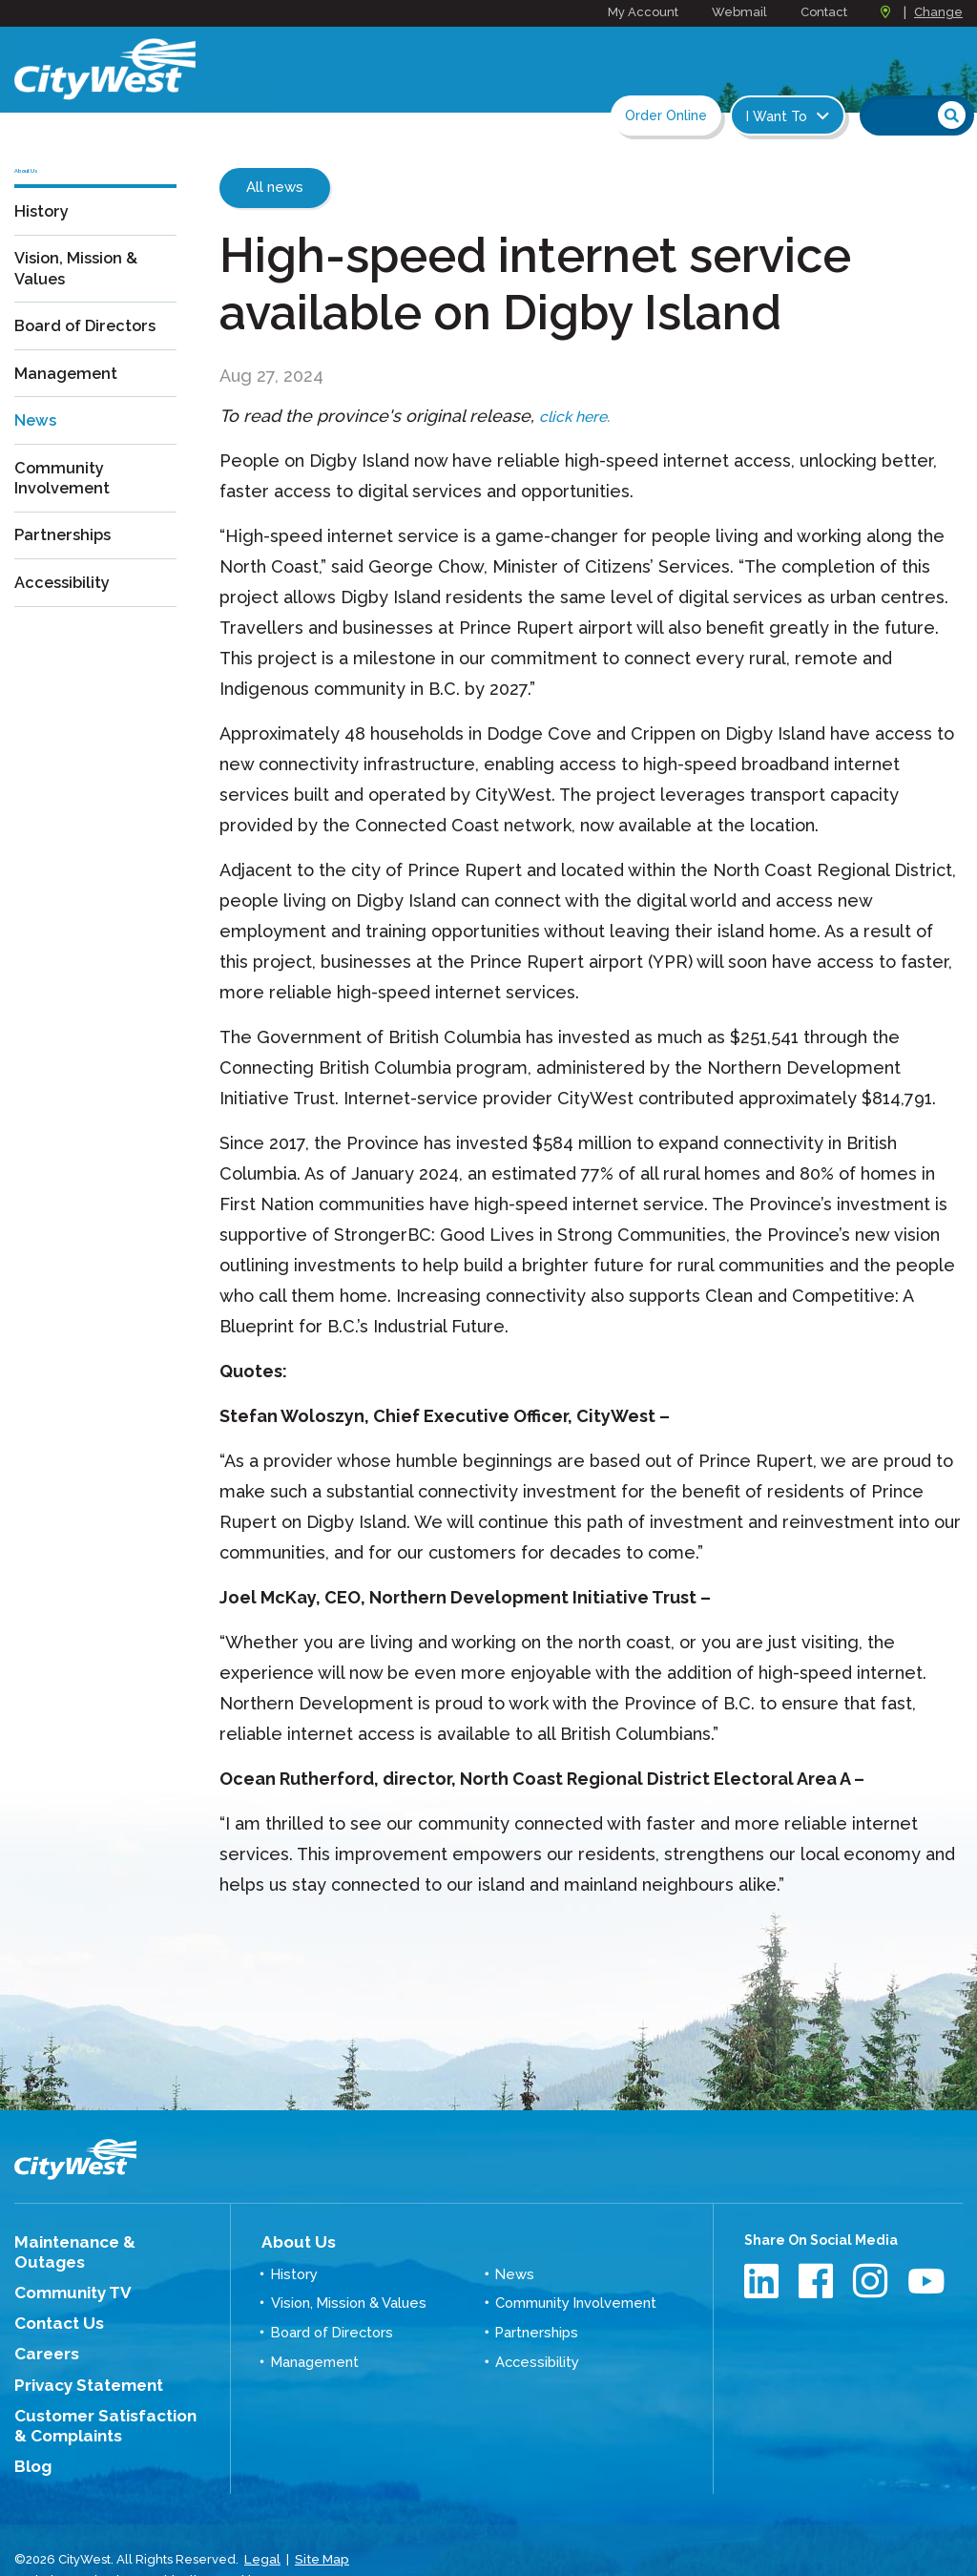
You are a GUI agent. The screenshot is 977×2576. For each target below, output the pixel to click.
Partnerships (66, 561)
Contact (823, 12)
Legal (262, 2518)
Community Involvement (65, 503)
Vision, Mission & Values (80, 296)
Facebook (818, 2280)
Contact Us (51, 2297)
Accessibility (65, 607)
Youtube (926, 2280)
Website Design (61, 2537)
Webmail (739, 12)
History (43, 238)
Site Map (319, 2518)
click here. (581, 416)
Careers (42, 2326)
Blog (30, 2429)
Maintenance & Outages (96, 2241)
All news (274, 187)
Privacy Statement (78, 2354)
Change (938, 12)
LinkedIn (763, 2280)
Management (69, 399)
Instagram (872, 2280)
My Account (643, 12)
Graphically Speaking (194, 2537)
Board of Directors (92, 354)
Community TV (64, 2269)
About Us (291, 2240)
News (37, 445)
